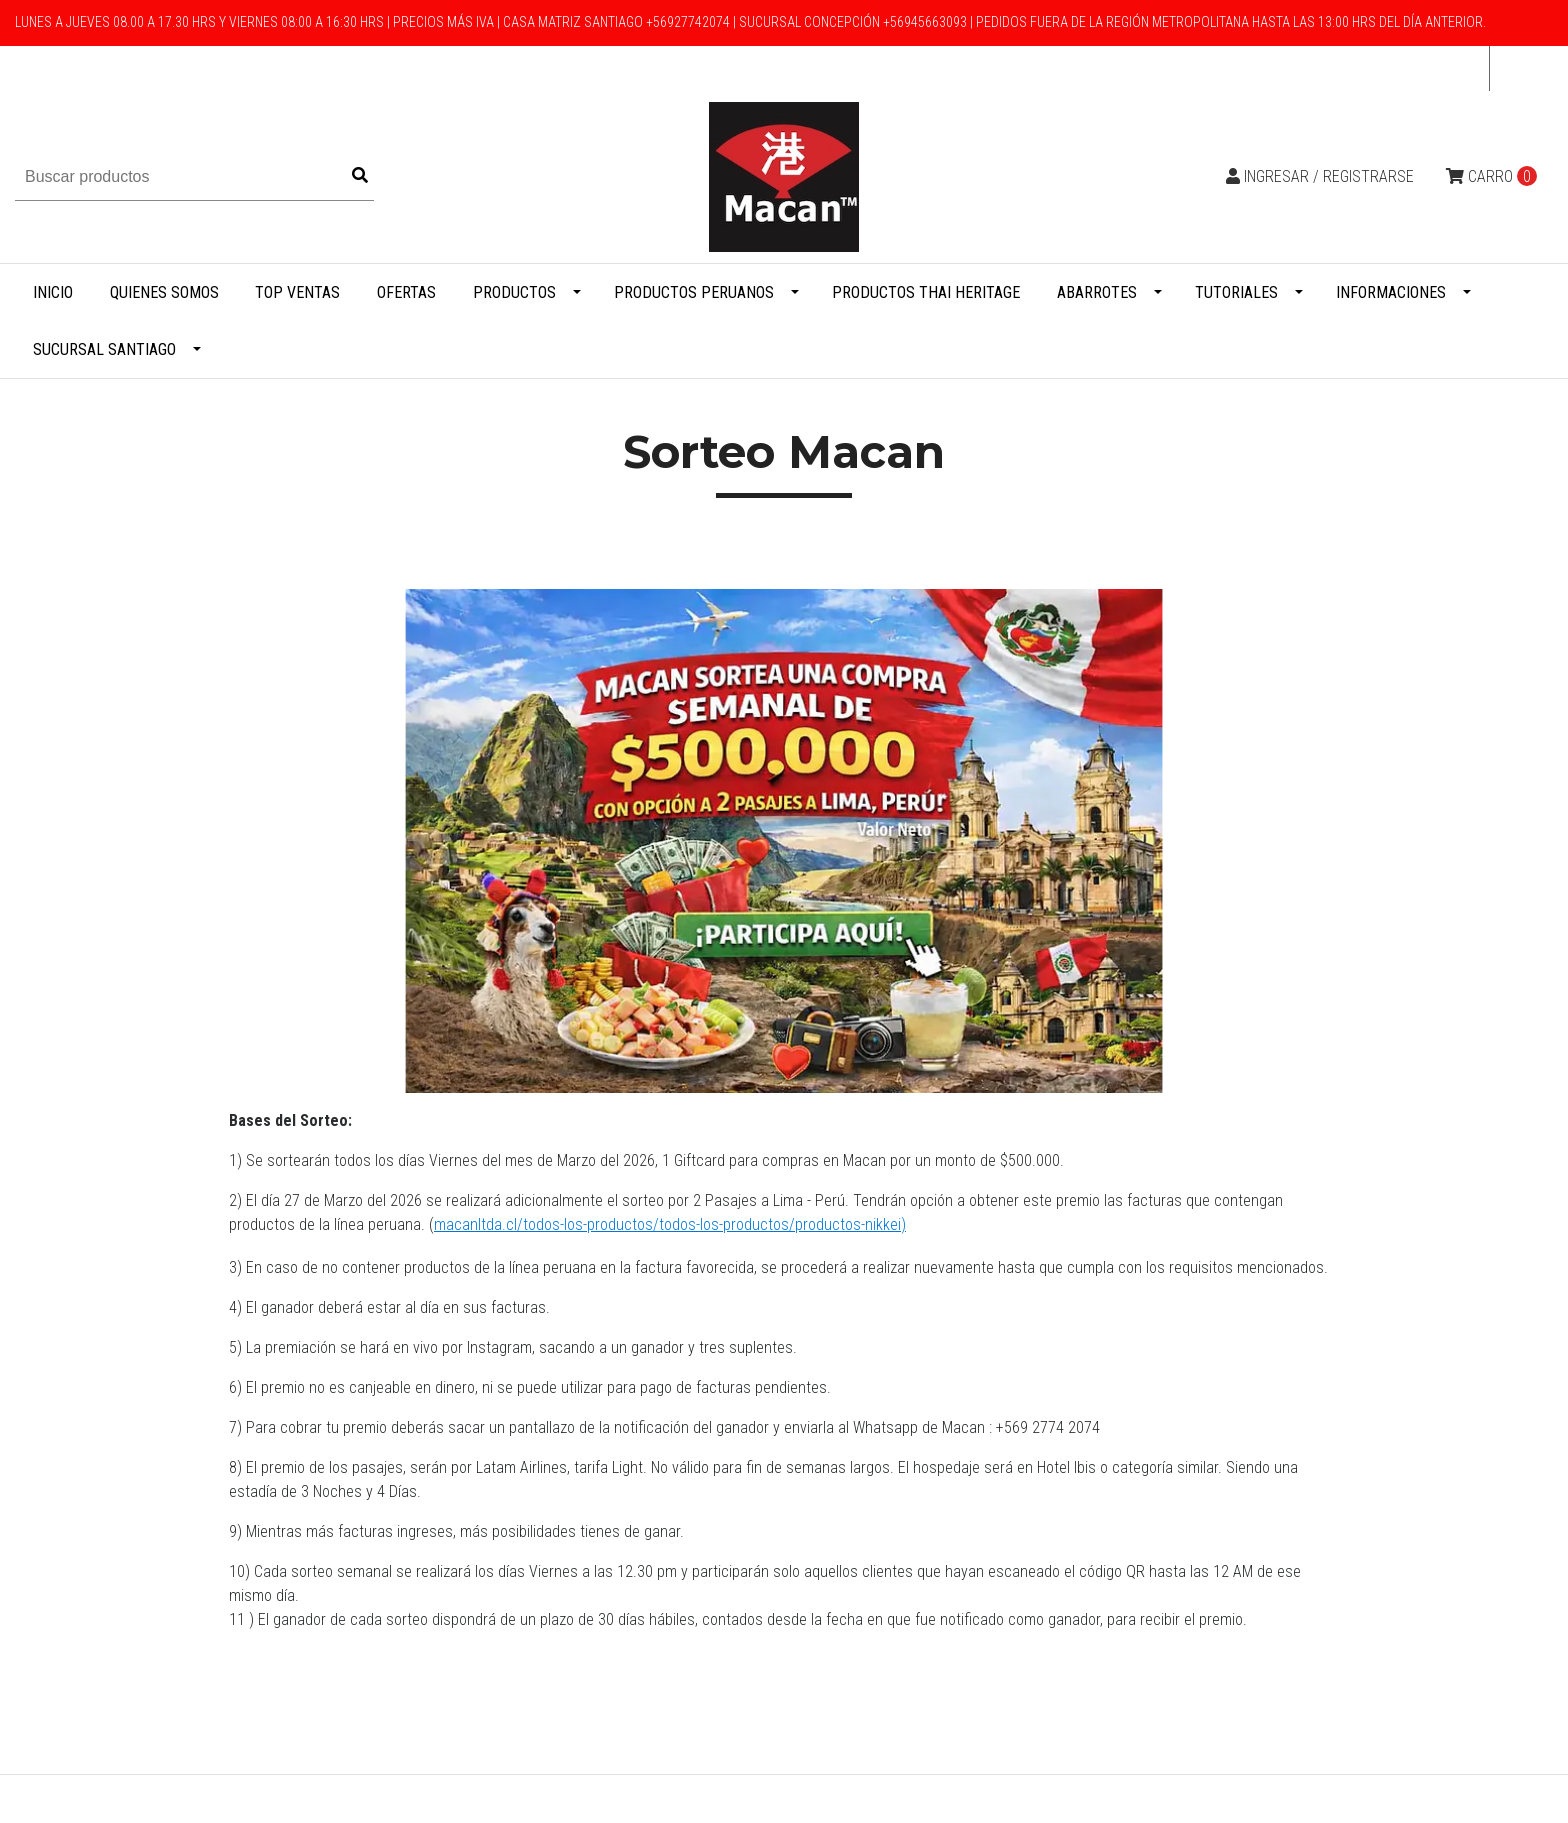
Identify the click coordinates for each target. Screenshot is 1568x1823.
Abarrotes (1097, 292)
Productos (514, 292)
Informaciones (1391, 292)
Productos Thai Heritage (926, 292)
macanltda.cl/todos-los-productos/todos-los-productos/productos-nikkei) (670, 1224)
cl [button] (1515, 68)
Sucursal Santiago (104, 349)
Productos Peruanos (694, 292)
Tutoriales (1236, 292)
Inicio (53, 292)
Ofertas (406, 292)
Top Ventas (297, 292)
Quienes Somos (164, 292)
